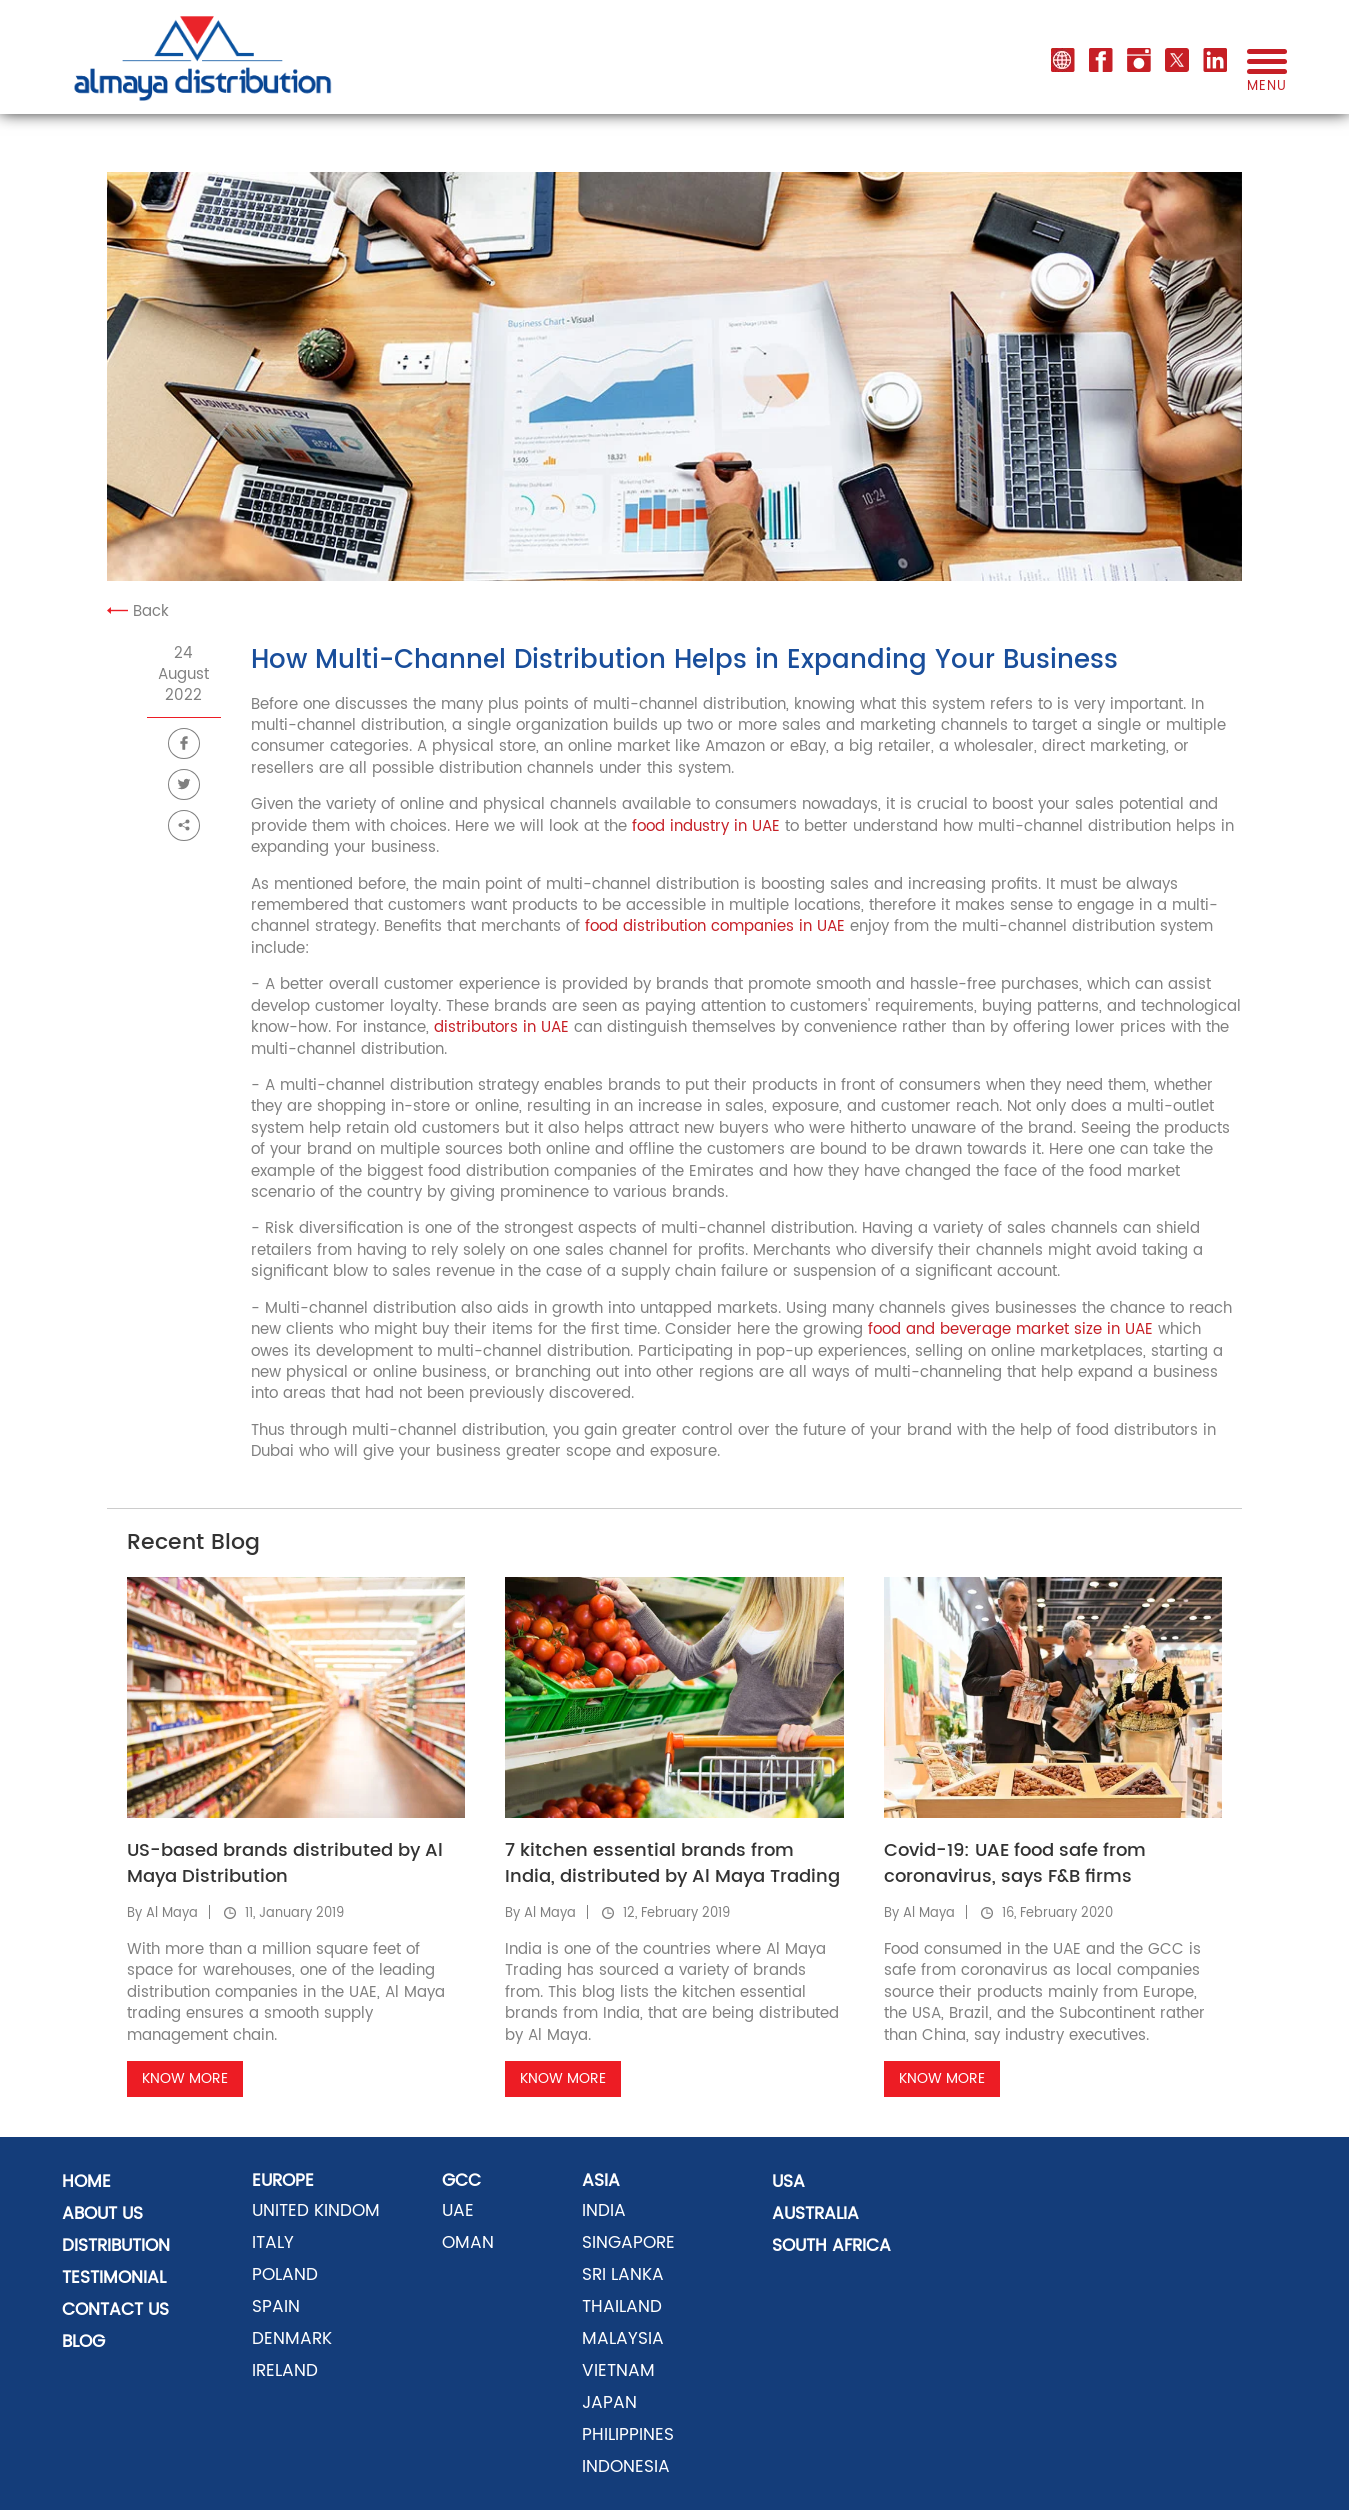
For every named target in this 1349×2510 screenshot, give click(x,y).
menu (1267, 78)
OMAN (468, 2243)
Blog (83, 2342)
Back (138, 611)
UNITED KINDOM (316, 2211)
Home (86, 2182)
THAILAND (622, 2307)
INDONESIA (626, 2467)
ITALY (273, 2243)
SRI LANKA (623, 2275)
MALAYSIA (623, 2339)
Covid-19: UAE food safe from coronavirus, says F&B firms (1015, 1863)
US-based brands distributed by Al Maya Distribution (285, 1863)
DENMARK (292, 2339)
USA (788, 2182)
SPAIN (276, 2307)
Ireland (285, 2371)
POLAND (285, 2275)
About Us (102, 2214)
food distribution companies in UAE (712, 926)
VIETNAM (618, 2371)
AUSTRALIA (815, 2214)
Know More (185, 2078)
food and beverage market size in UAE (1010, 1329)
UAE (458, 2211)
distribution (116, 2246)
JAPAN (609, 2403)
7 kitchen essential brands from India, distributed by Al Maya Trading (672, 1863)
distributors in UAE (501, 1027)
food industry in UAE (706, 826)
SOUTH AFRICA (831, 2246)
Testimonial (114, 2278)
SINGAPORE (628, 2243)
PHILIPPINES (628, 2435)
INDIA (604, 2211)
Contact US (115, 2310)
